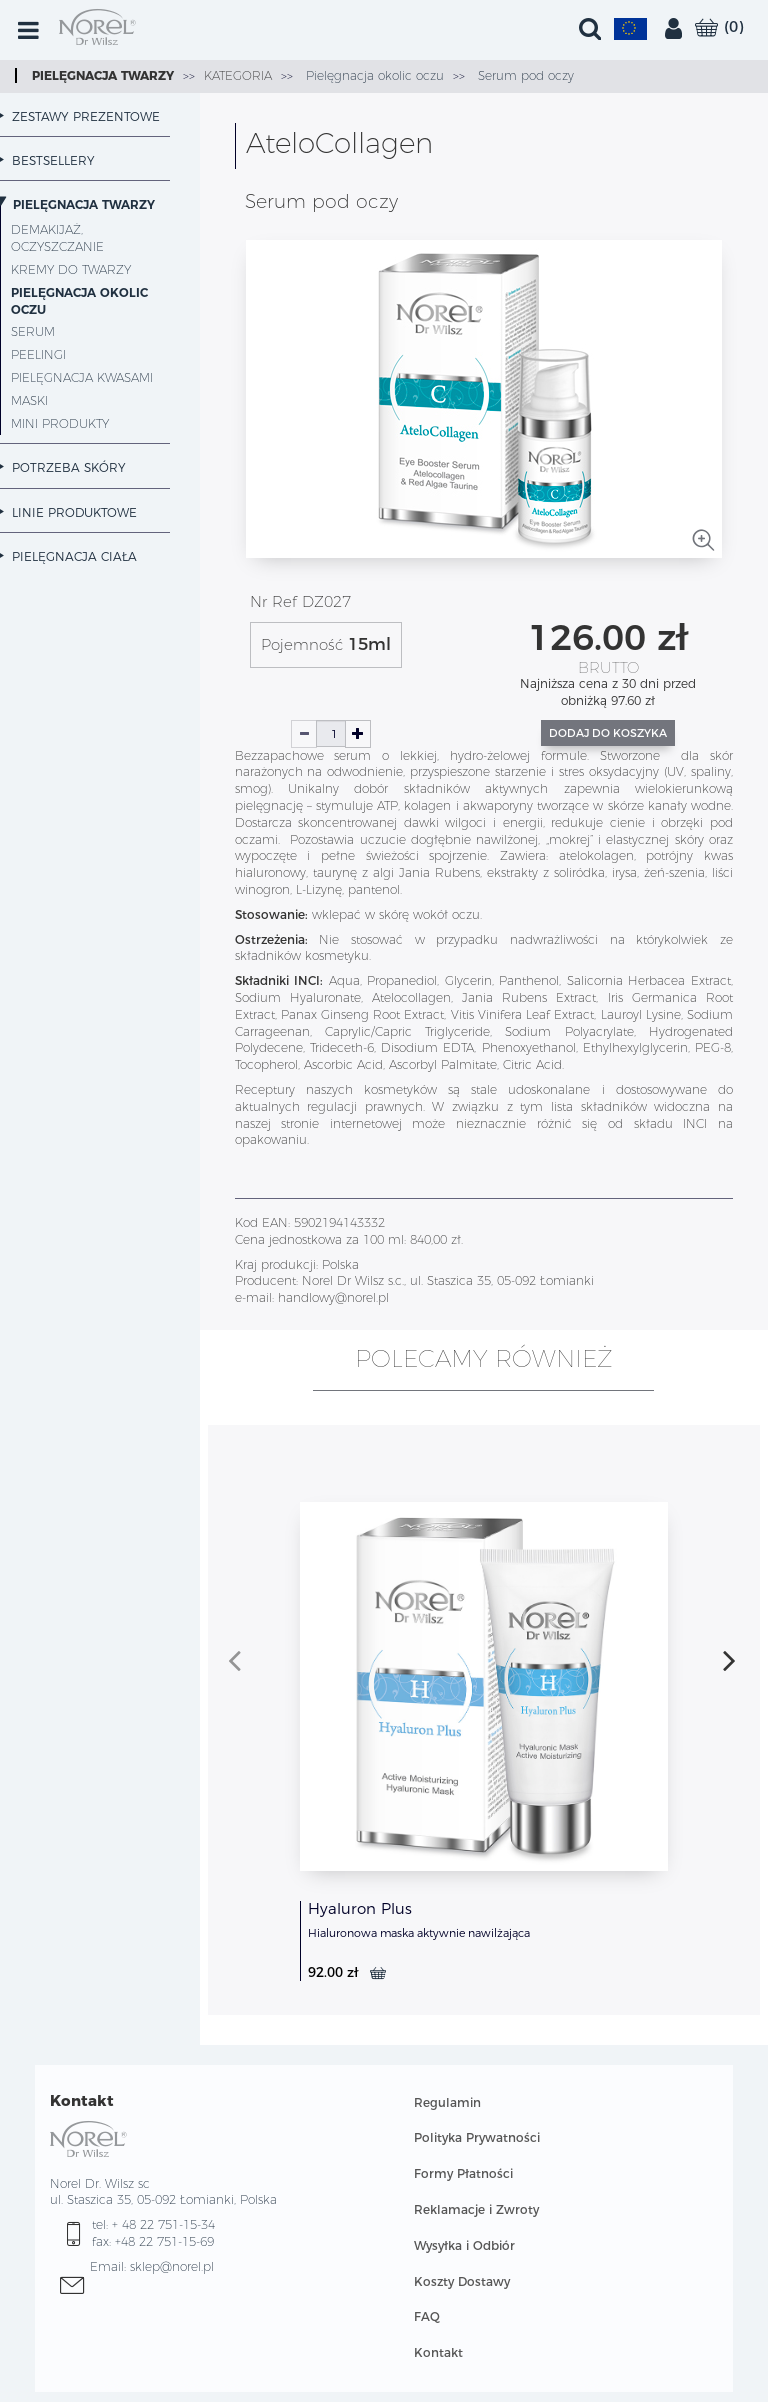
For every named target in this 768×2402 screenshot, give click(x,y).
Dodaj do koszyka (608, 733)
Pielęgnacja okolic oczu (373, 75)
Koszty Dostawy (462, 2281)
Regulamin (447, 2102)
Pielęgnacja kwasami (82, 377)
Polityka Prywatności (477, 2137)
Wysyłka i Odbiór (464, 2245)
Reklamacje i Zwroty (476, 2209)
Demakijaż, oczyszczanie (57, 238)
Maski (29, 400)
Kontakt (438, 2352)
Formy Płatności (463, 2173)
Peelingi (38, 354)
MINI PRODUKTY (60, 423)
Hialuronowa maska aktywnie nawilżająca (419, 1933)
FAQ (427, 2316)
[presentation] (234, 1660)
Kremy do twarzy (71, 269)
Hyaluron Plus (360, 1908)
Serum (33, 331)
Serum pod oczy (524, 75)
